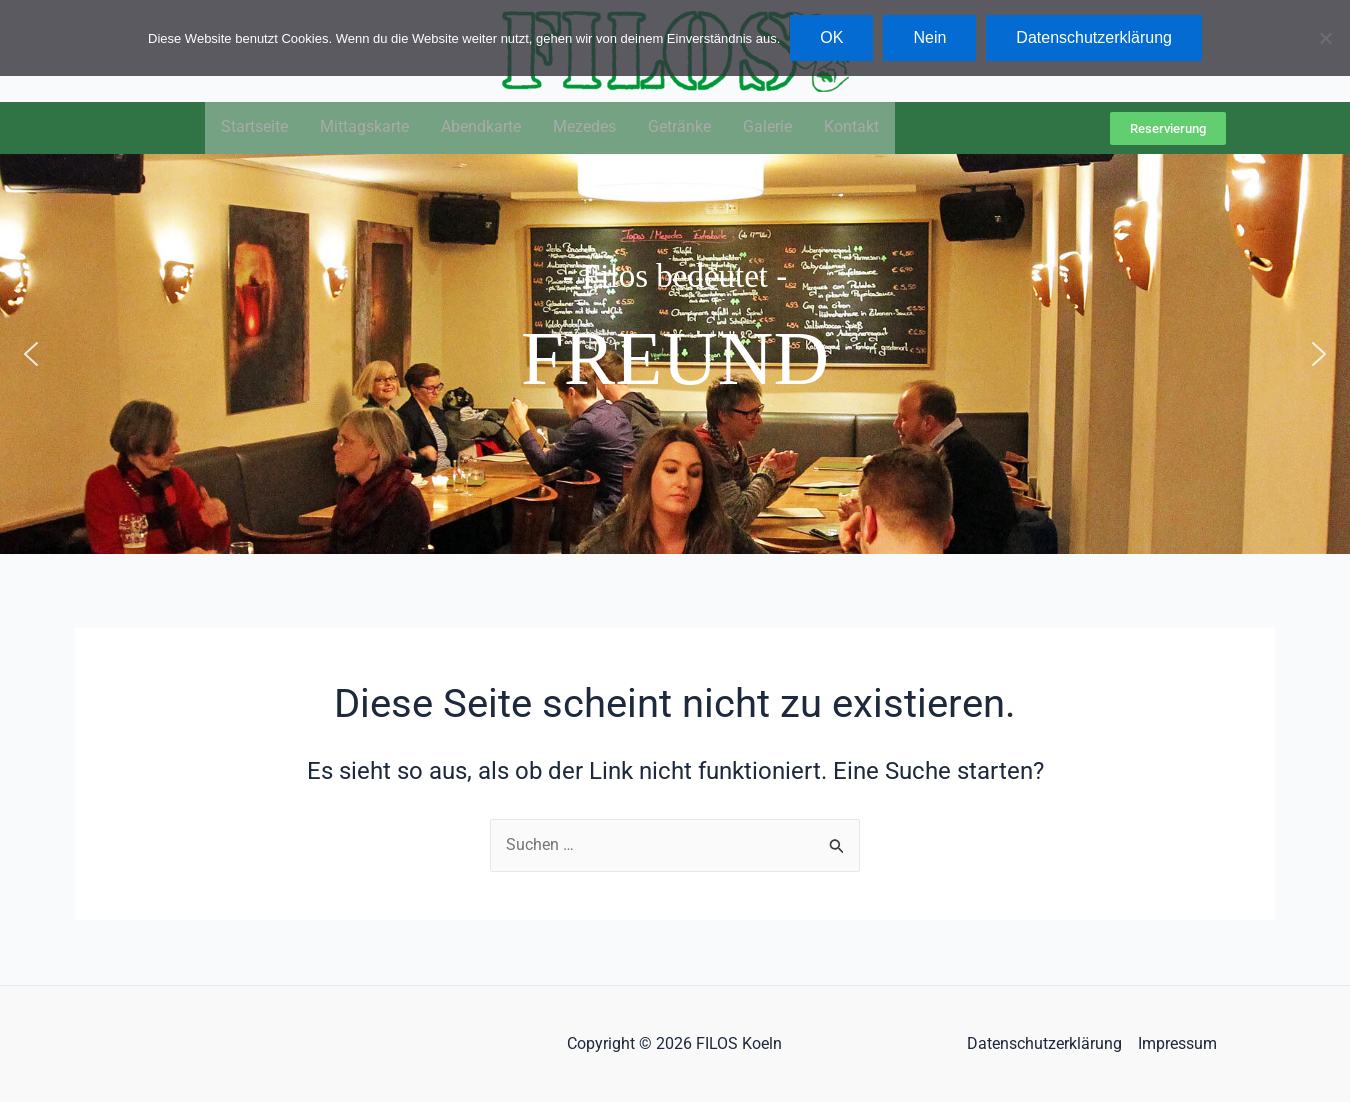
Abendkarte (481, 128)
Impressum (1177, 1043)
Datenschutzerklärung (1044, 1043)
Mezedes (584, 128)
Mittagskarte (364, 128)
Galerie (767, 128)
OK (831, 37)
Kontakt (851, 128)
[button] (31, 355)
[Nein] (1325, 38)
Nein (929, 37)
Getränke (679, 128)
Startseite (254, 128)
